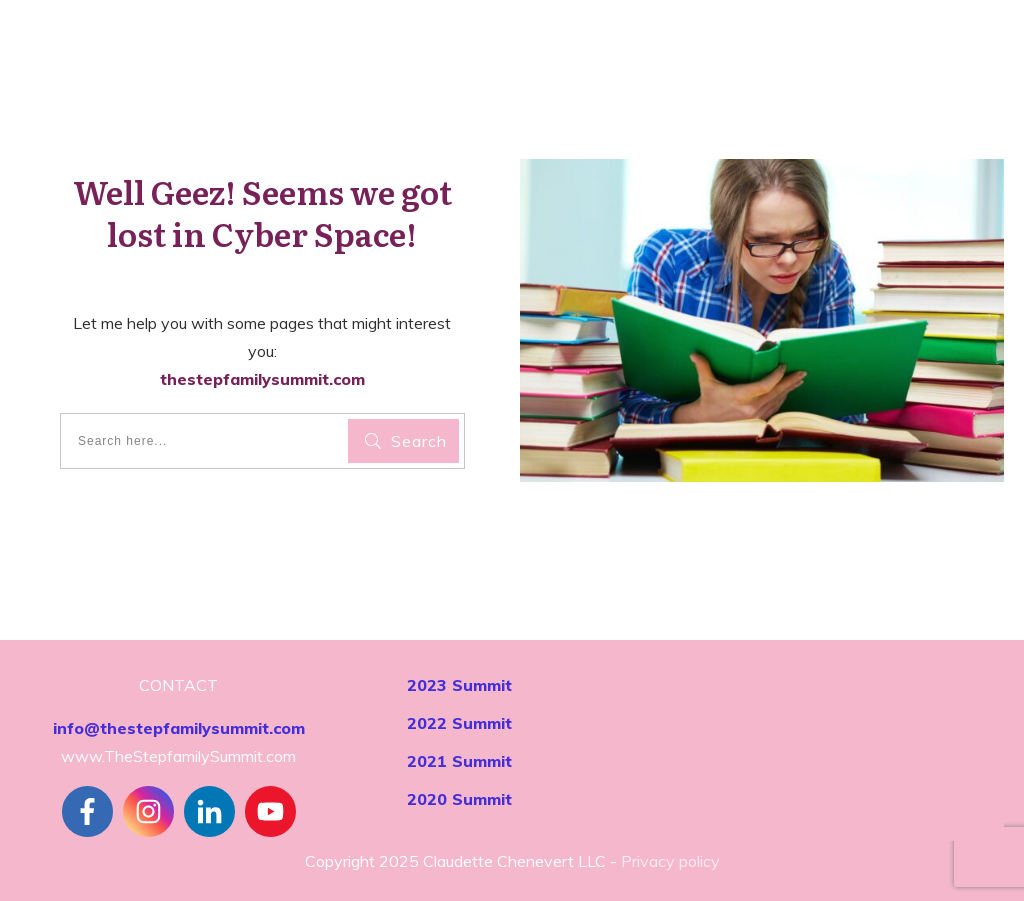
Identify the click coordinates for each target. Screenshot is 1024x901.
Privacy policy (670, 861)
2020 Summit (459, 799)
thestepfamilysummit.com (262, 379)
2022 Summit (459, 723)
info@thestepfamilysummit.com (179, 728)
